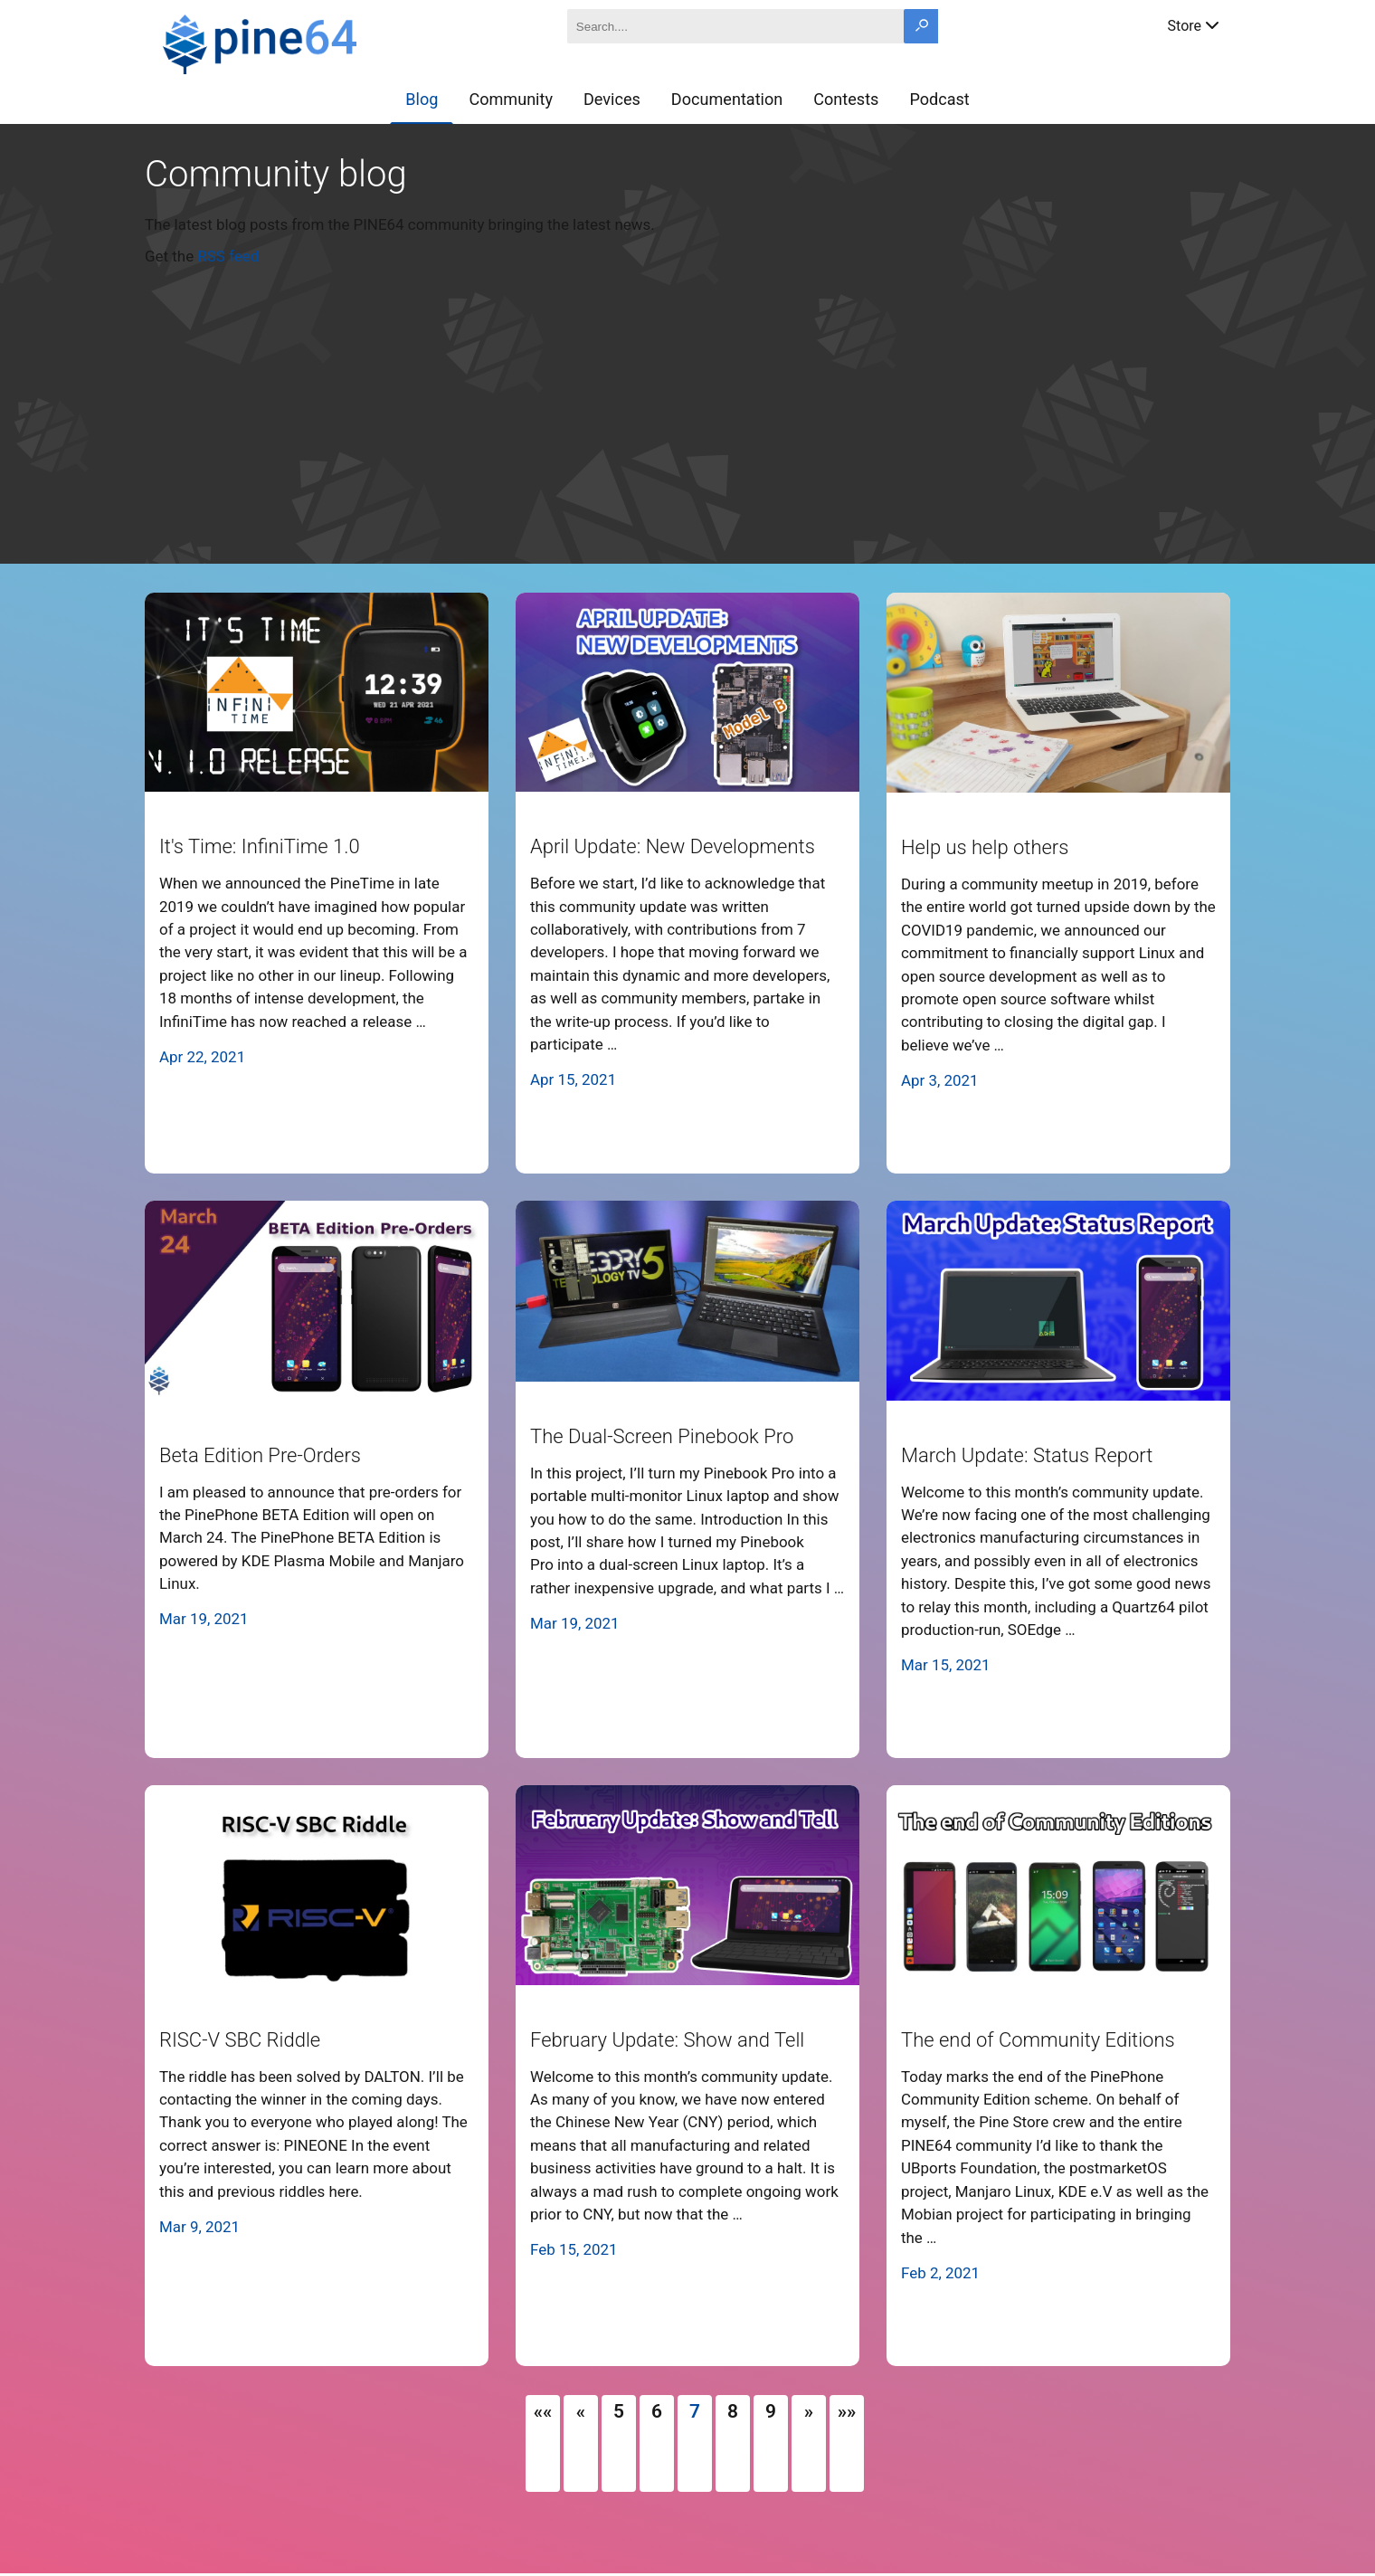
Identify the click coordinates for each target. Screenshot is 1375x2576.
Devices (611, 99)
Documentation (726, 99)
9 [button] (770, 2411)
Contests (845, 99)
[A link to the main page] (324, 41)
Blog (421, 99)
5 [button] (618, 2411)
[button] (543, 2411)
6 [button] (656, 2411)
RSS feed (228, 256)
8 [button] (732, 2411)
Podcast (939, 99)
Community (511, 99)
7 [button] (694, 2411)
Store (1194, 24)
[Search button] (921, 26)
